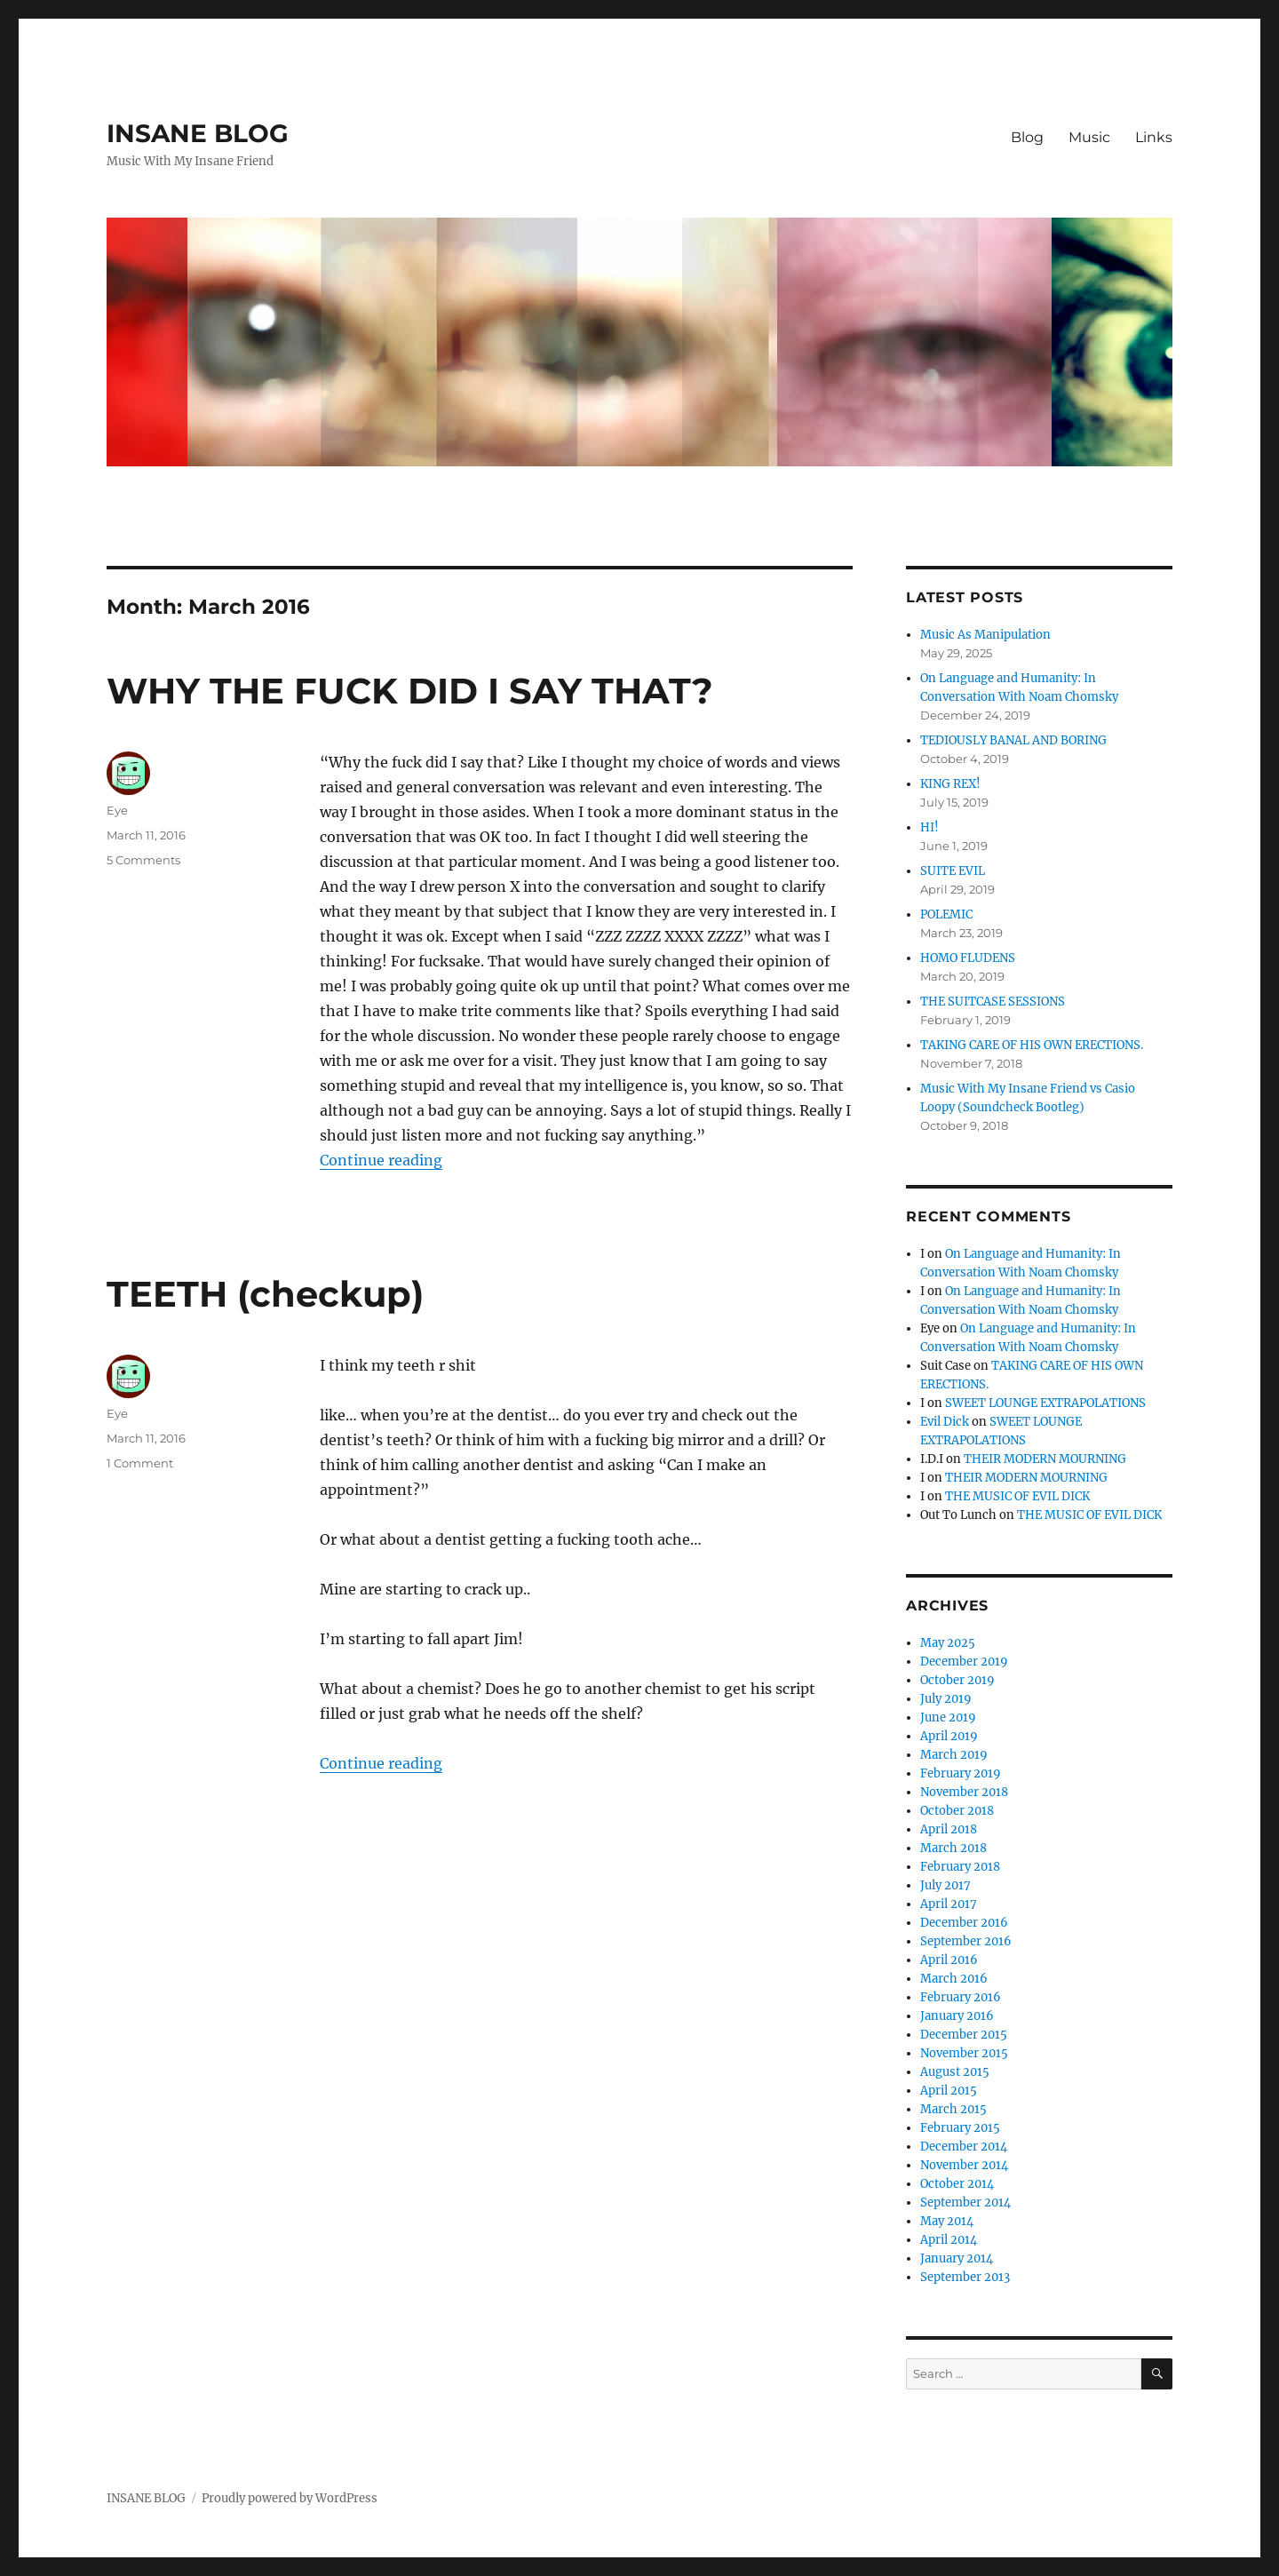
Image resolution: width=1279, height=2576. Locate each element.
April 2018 (948, 1829)
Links (1153, 137)
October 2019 (957, 1680)
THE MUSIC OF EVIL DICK (1017, 1496)
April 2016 (949, 1960)
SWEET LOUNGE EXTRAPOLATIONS (1045, 1403)
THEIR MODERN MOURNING (1045, 1459)
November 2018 (964, 1792)
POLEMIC (946, 914)
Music (1089, 137)
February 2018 (960, 1866)
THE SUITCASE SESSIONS (992, 1001)
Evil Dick (944, 1421)
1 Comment (140, 1463)
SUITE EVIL (952, 871)
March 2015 (953, 2109)
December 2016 (964, 1922)
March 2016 (954, 1978)
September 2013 (965, 2277)
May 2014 (946, 2221)
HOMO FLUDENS (967, 958)
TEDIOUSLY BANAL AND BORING (1013, 740)
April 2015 (948, 2090)
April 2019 (949, 1736)
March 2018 (953, 1848)
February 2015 (960, 2127)
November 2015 (964, 2053)
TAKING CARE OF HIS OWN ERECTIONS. (1031, 1045)
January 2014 (956, 2258)
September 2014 (965, 2202)
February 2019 (960, 1773)
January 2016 (957, 2015)
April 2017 (948, 1904)
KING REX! (950, 783)
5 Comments (143, 860)
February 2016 (960, 1997)
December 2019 (964, 1661)
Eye (117, 810)
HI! (929, 827)
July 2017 (945, 1885)
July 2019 (946, 1698)
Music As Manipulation (985, 634)
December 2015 (963, 2034)
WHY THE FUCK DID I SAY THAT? (410, 690)
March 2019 (954, 1754)
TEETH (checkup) (265, 1294)
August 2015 (954, 2071)
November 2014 (964, 2165)
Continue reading (381, 1160)
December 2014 (963, 2146)
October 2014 (957, 2183)
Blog (1027, 137)
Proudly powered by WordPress (289, 2498)
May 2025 (947, 1642)
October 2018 (957, 1810)
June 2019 (948, 1717)
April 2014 (948, 2239)
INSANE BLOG (198, 133)
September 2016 (966, 1941)
